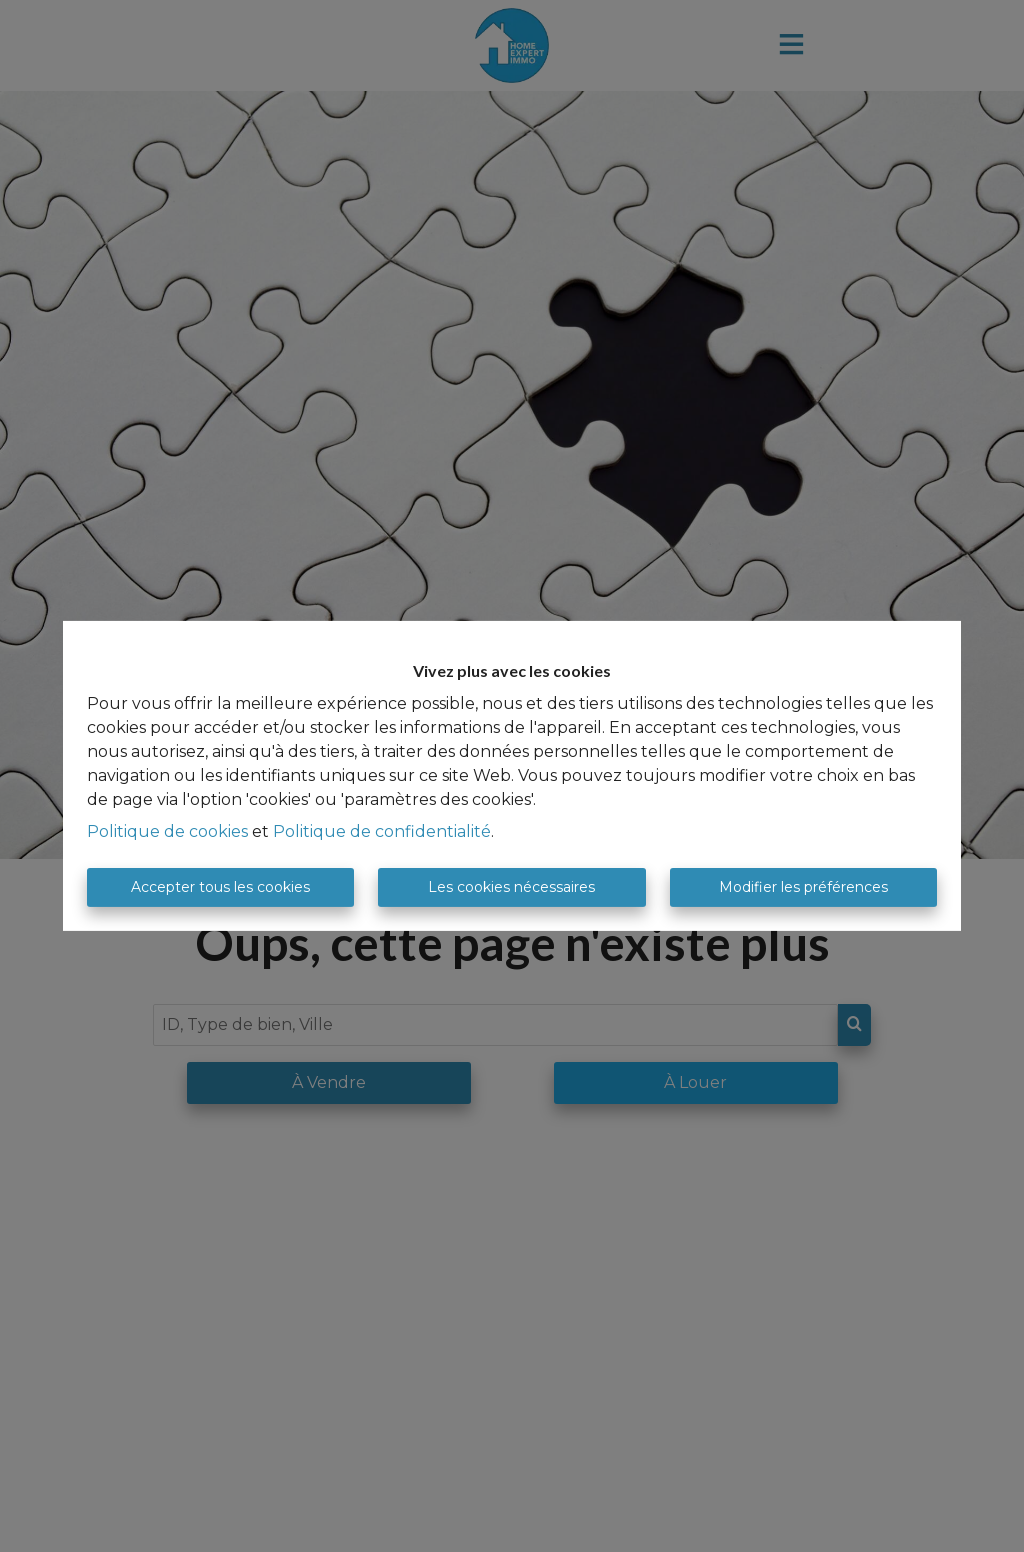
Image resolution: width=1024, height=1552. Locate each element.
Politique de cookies (167, 831)
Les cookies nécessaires (511, 887)
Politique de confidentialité (382, 831)
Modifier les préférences (803, 887)
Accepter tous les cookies (220, 887)
